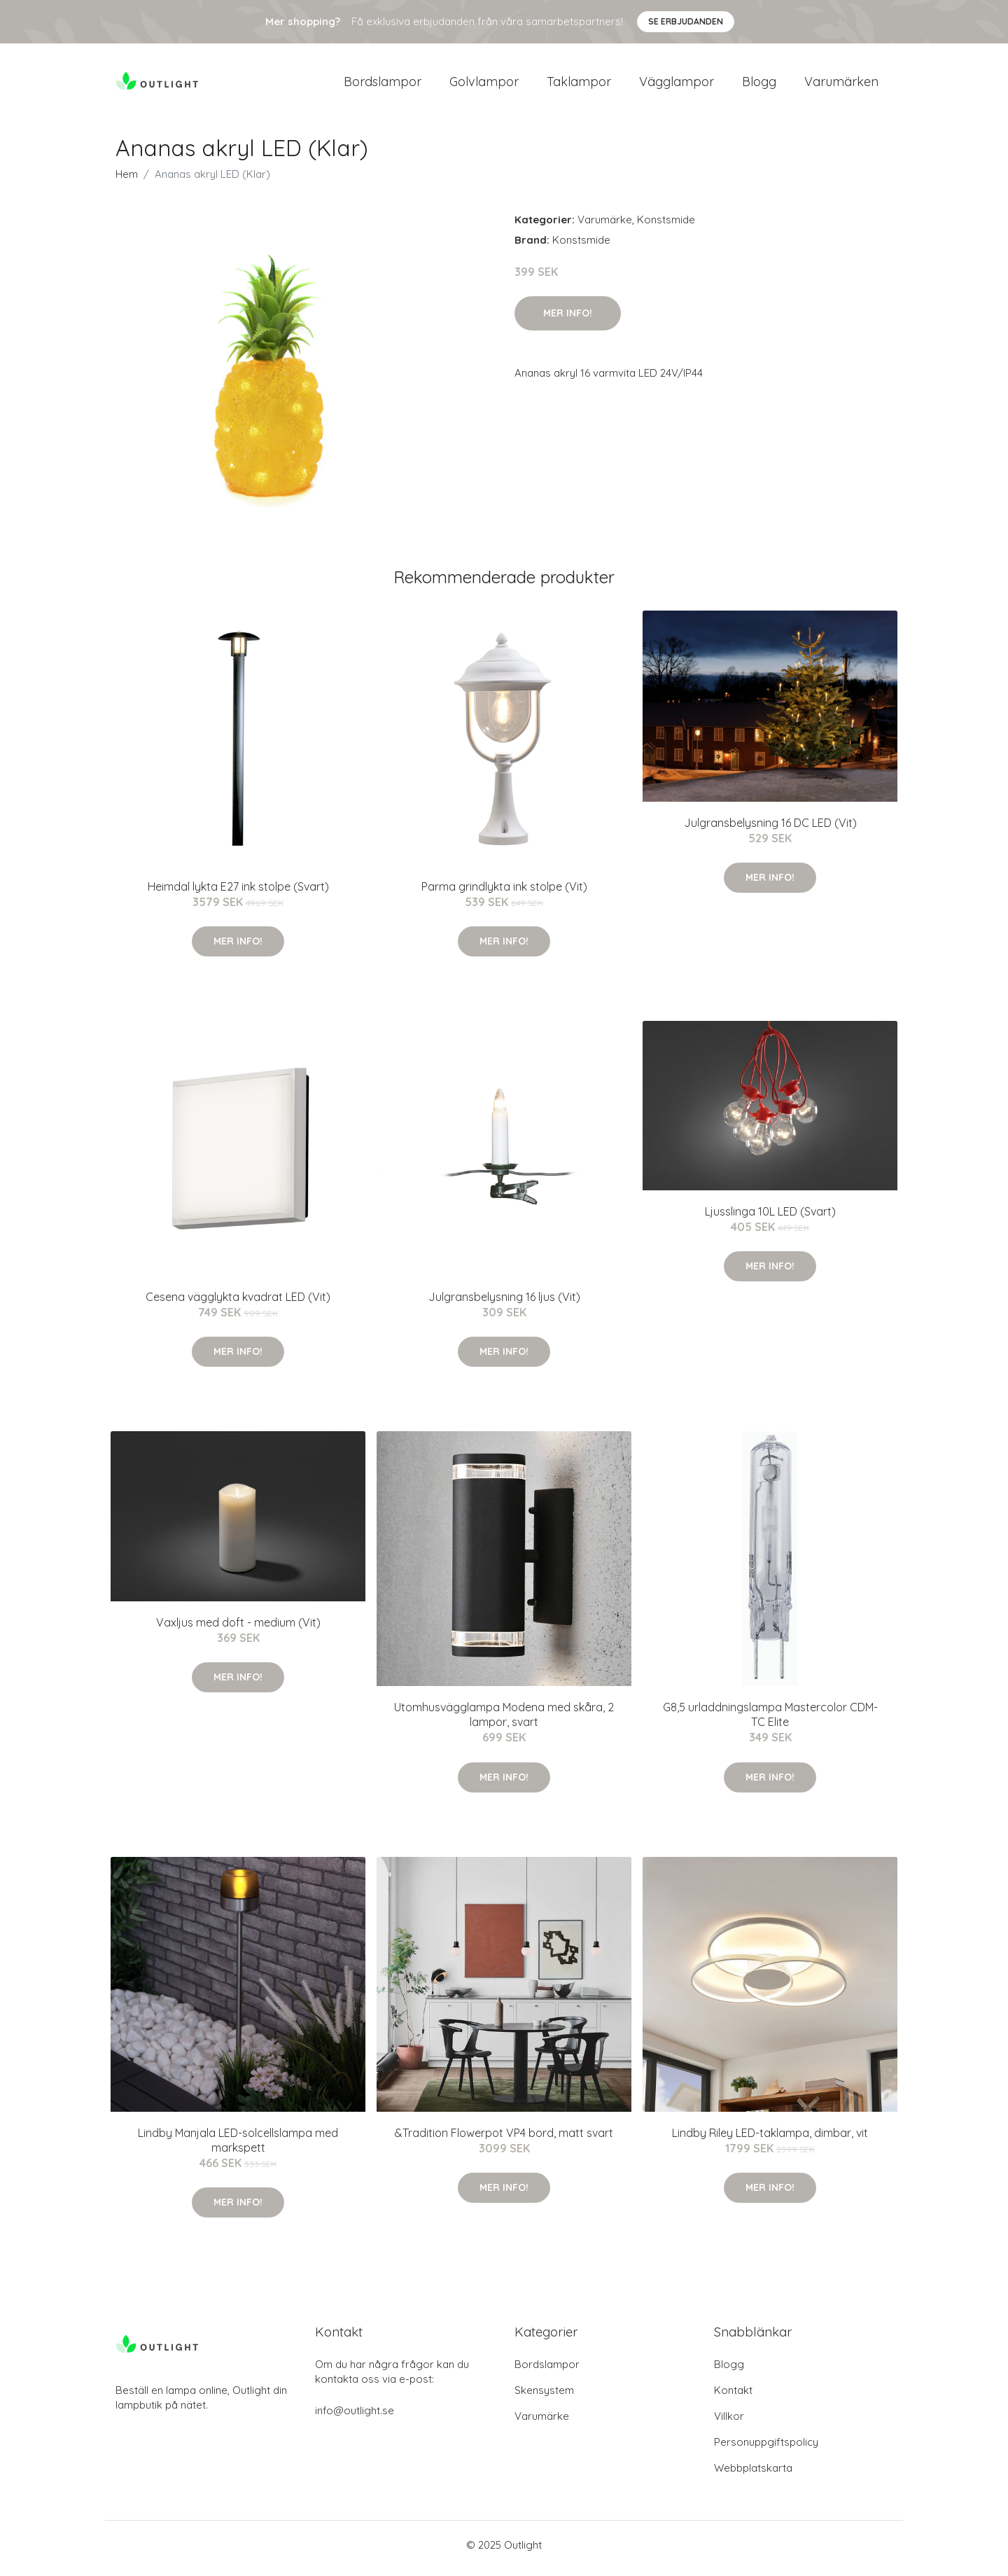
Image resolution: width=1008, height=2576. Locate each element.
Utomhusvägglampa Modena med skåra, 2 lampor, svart (504, 1722)
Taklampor (579, 85)
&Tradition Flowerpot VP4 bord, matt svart (504, 2140)
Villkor (729, 2423)
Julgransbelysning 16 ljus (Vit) (504, 1304)
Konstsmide (666, 226)
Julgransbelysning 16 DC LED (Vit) (770, 830)
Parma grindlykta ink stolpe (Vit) (504, 893)
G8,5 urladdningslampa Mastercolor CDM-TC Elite (770, 1722)
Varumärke (605, 226)
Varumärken (841, 85)
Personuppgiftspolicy (766, 2449)
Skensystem (544, 2397)
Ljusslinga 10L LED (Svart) (770, 1218)
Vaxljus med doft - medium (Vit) (238, 1629)
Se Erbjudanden (685, 21)
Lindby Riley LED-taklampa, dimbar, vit (770, 2140)
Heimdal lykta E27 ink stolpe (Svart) (238, 893)
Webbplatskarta (753, 2474)
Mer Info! (567, 320)
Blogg (759, 85)
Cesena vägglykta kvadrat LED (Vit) (238, 1304)
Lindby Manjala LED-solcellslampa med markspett (238, 2147)
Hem (126, 181)
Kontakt (733, 2397)
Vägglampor (676, 85)
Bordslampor (382, 85)
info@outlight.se (354, 2417)
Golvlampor (484, 85)
